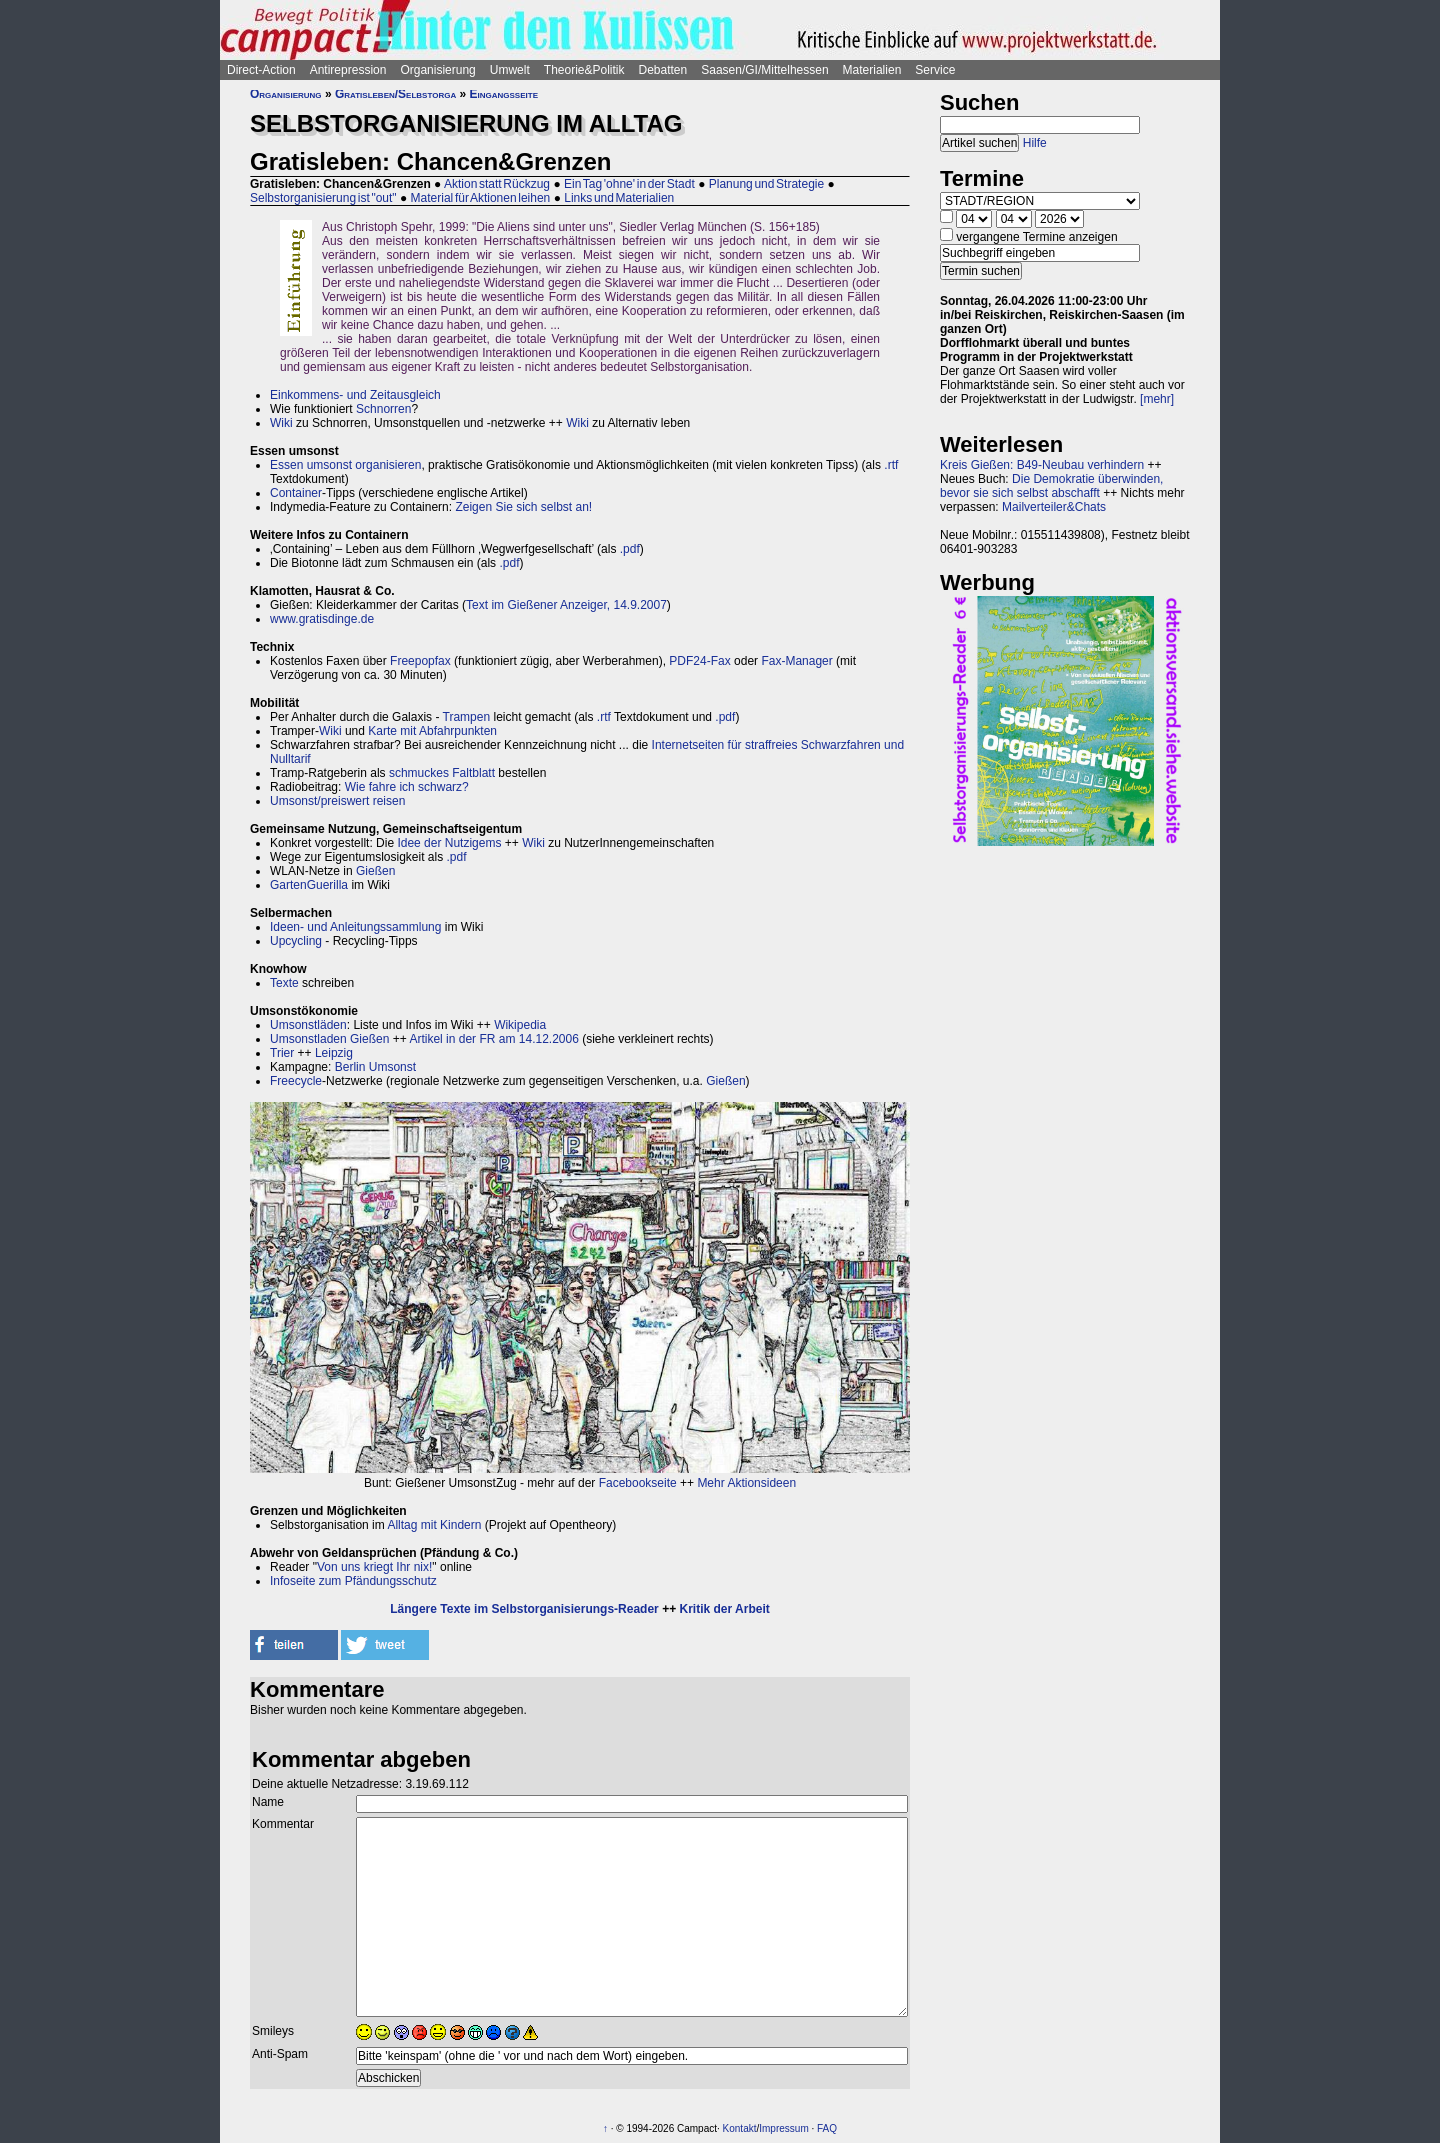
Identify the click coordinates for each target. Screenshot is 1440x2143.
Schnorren (383, 409)
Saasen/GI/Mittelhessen (764, 70)
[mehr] (1157, 399)
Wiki (281, 423)
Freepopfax (420, 661)
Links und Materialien (619, 198)
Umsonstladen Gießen (329, 1039)
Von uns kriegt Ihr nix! (374, 1567)
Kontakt (740, 2128)
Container (296, 493)
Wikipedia (520, 1025)
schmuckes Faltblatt (442, 773)
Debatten (663, 70)
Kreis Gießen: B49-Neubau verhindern (1042, 465)
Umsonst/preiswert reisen (337, 801)
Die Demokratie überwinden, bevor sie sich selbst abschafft (1051, 486)
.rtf (891, 465)
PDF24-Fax (699, 661)
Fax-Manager (796, 661)
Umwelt (510, 70)
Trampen (467, 717)
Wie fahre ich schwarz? (407, 787)
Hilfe (1035, 143)
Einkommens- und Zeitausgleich (355, 395)
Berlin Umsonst (375, 1067)
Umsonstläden (308, 1025)
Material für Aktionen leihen (481, 198)
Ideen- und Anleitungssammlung (355, 927)
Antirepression (348, 70)
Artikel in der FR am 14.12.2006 (493, 1039)
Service (935, 70)
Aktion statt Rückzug (497, 184)
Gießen (375, 871)
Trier (282, 1053)
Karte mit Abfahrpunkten (432, 731)
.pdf (630, 549)
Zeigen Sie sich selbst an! (523, 507)
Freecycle (296, 1081)
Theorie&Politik (584, 70)
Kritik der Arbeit (724, 1609)
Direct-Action (261, 70)
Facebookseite (638, 1483)
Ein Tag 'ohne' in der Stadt (629, 184)
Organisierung (437, 70)
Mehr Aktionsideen (746, 1483)
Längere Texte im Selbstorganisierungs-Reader (524, 1609)
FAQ (827, 2128)
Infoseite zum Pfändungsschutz (353, 1581)
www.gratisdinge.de (322, 619)
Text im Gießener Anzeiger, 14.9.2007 (566, 605)
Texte (284, 983)
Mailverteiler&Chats (1054, 507)
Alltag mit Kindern (434, 1525)
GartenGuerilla (309, 885)
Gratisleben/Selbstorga (395, 94)
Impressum (783, 2128)
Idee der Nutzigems (449, 843)
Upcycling (296, 941)
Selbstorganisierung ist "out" (323, 198)
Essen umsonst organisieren (345, 465)
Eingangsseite (504, 94)
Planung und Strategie (766, 184)
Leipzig (334, 1053)
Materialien (872, 70)
